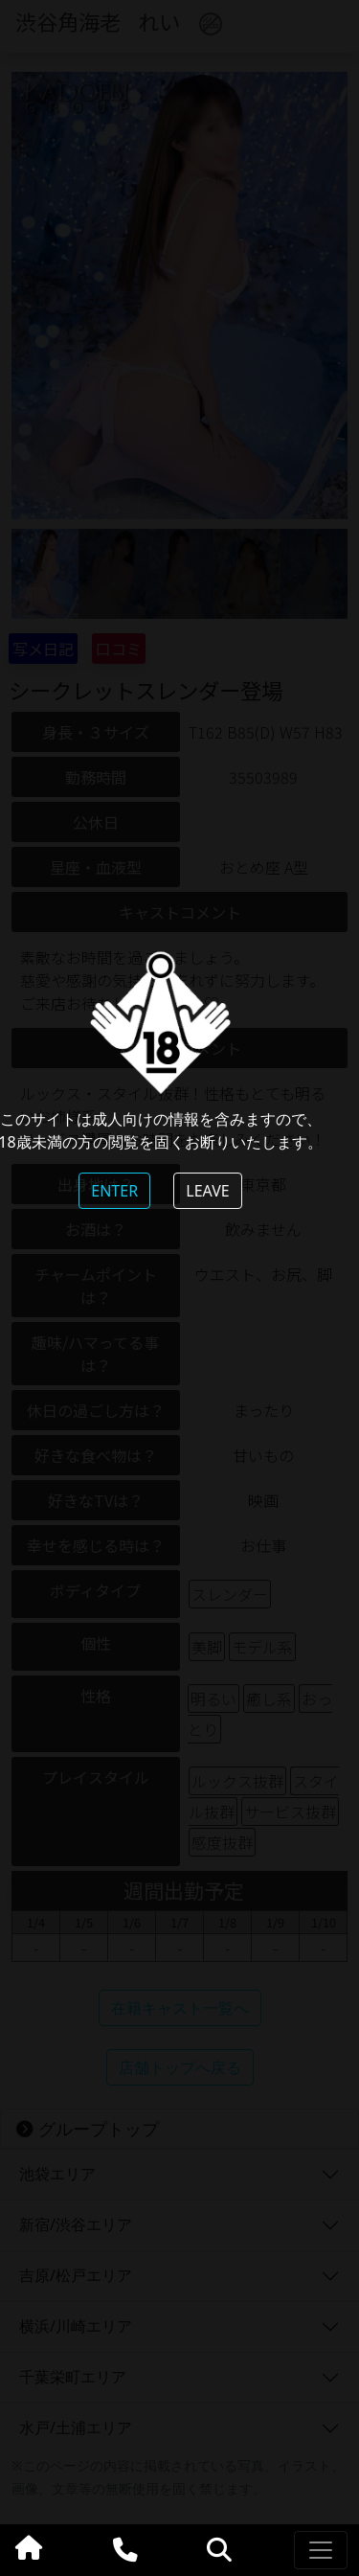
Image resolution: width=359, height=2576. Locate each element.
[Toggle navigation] (321, 2550)
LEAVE (207, 1190)
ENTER (114, 1190)
